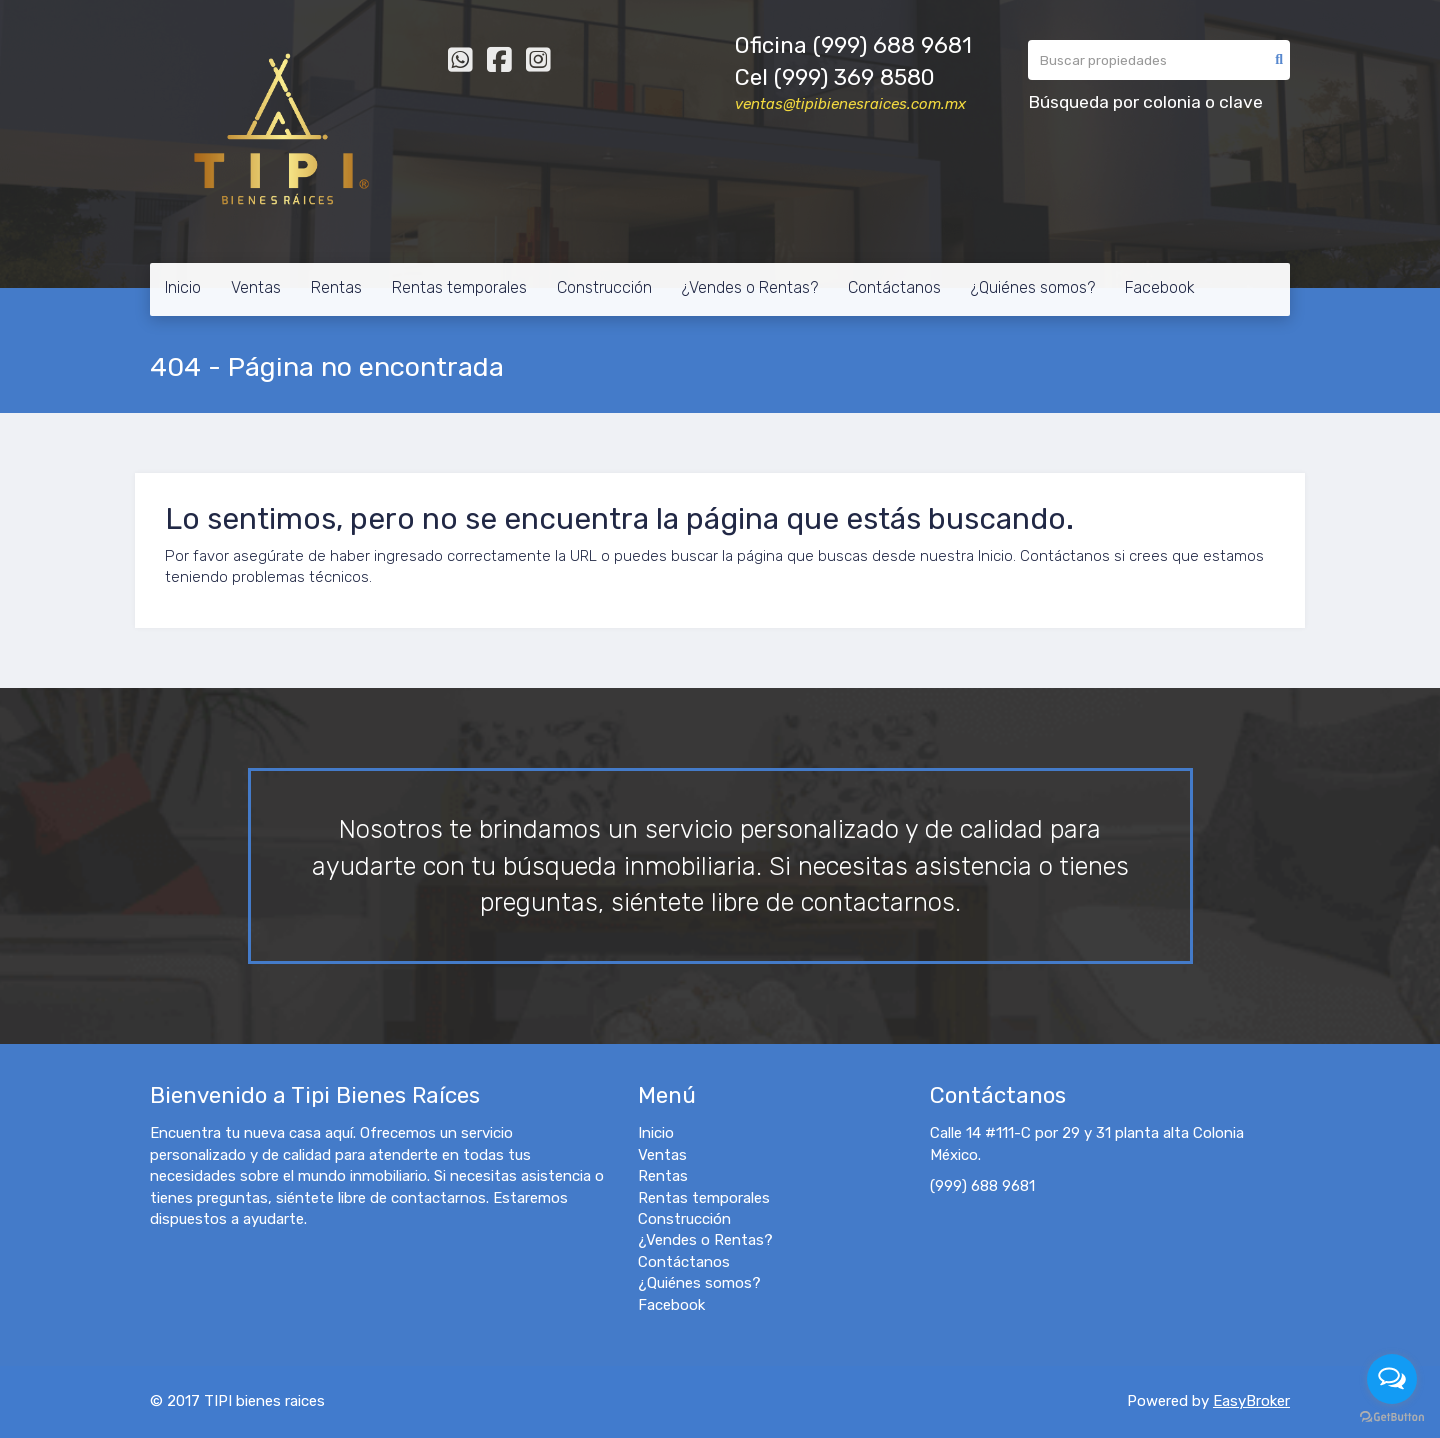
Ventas (256, 287)
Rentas (336, 287)
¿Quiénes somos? (1033, 287)
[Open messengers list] (1392, 1379)
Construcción (604, 287)
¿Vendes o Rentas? (750, 287)
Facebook (1160, 287)
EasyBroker (1251, 1401)
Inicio (183, 287)
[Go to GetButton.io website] (1392, 1417)
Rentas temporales (459, 287)
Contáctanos (894, 287)
